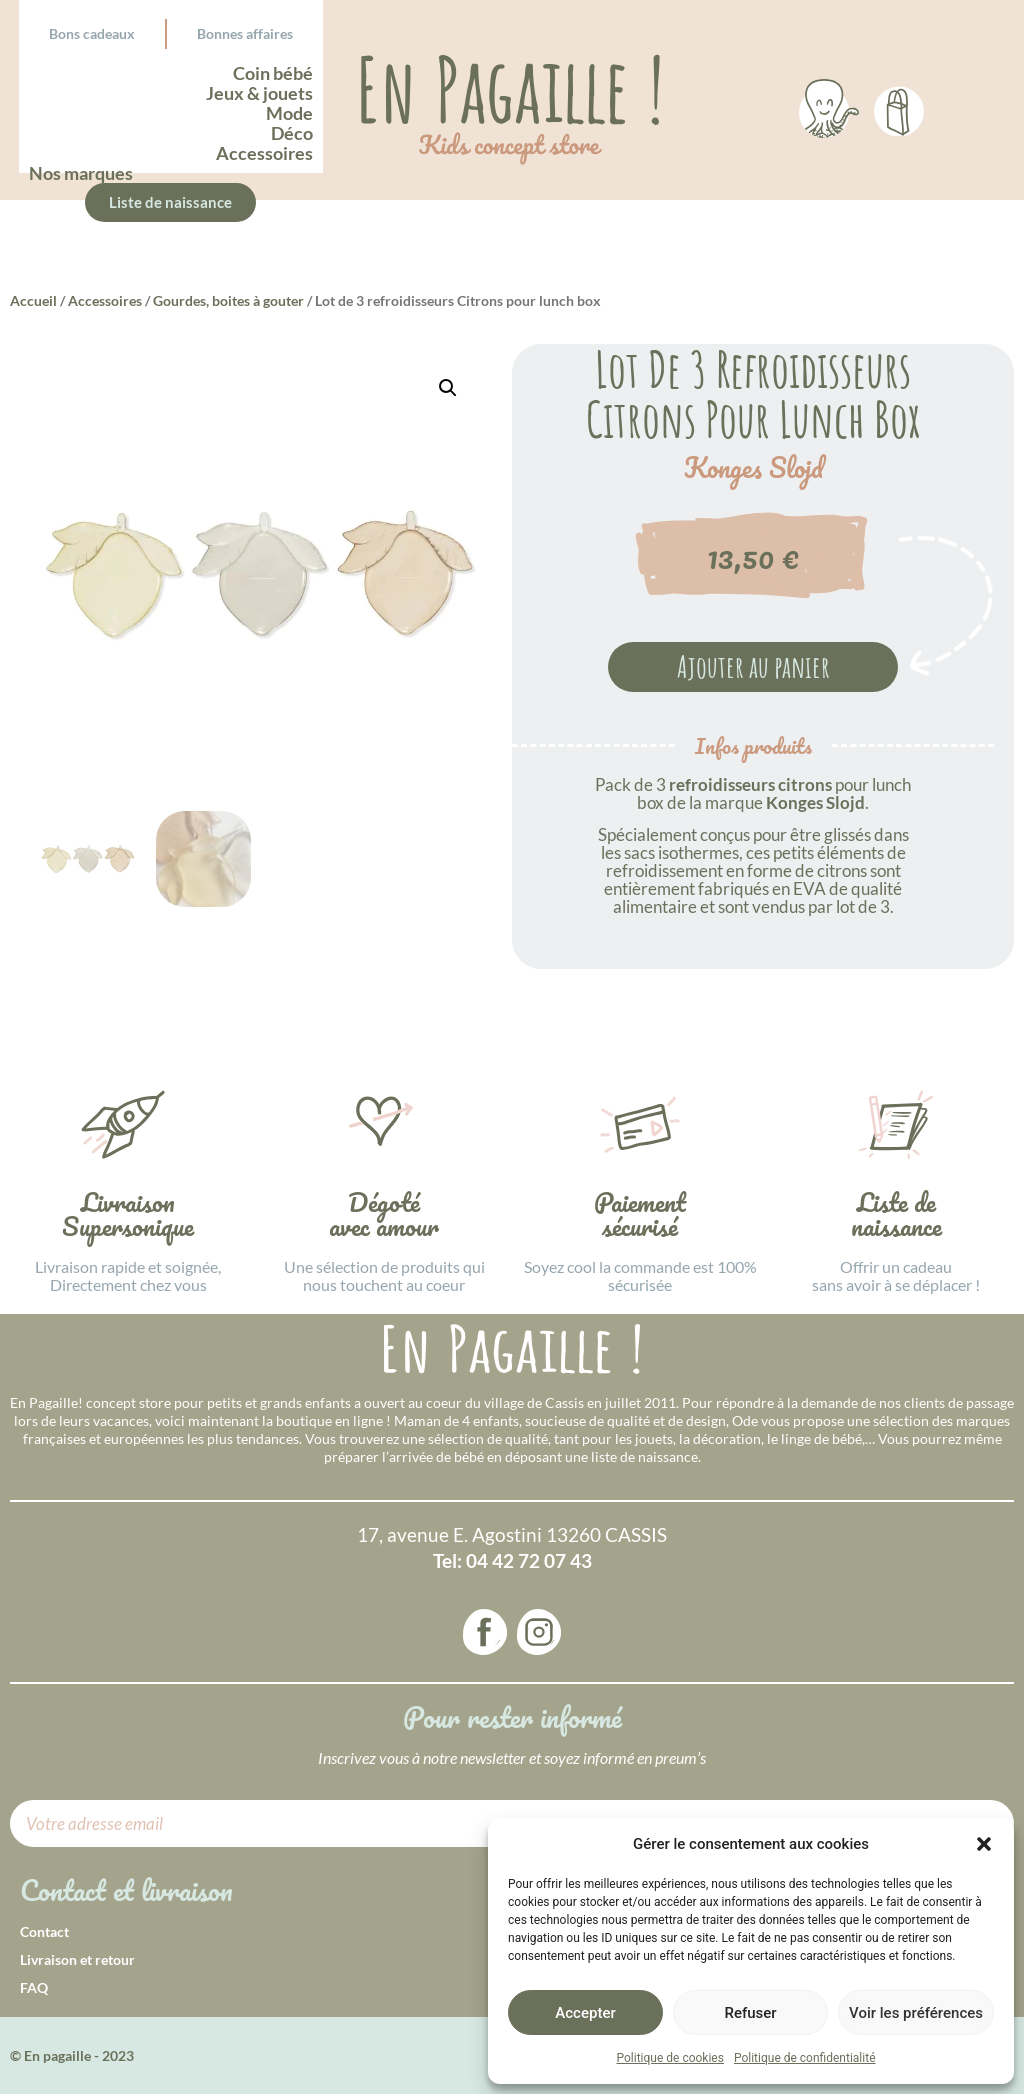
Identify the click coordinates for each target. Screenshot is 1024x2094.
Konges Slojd (753, 468)
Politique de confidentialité (805, 2058)
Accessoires (105, 300)
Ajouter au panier (753, 666)
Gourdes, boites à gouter (228, 300)
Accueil (33, 300)
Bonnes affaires (245, 33)
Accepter (585, 2013)
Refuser (750, 2013)
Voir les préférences (916, 2013)
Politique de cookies (670, 2058)
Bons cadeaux (92, 33)
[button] (984, 1844)
